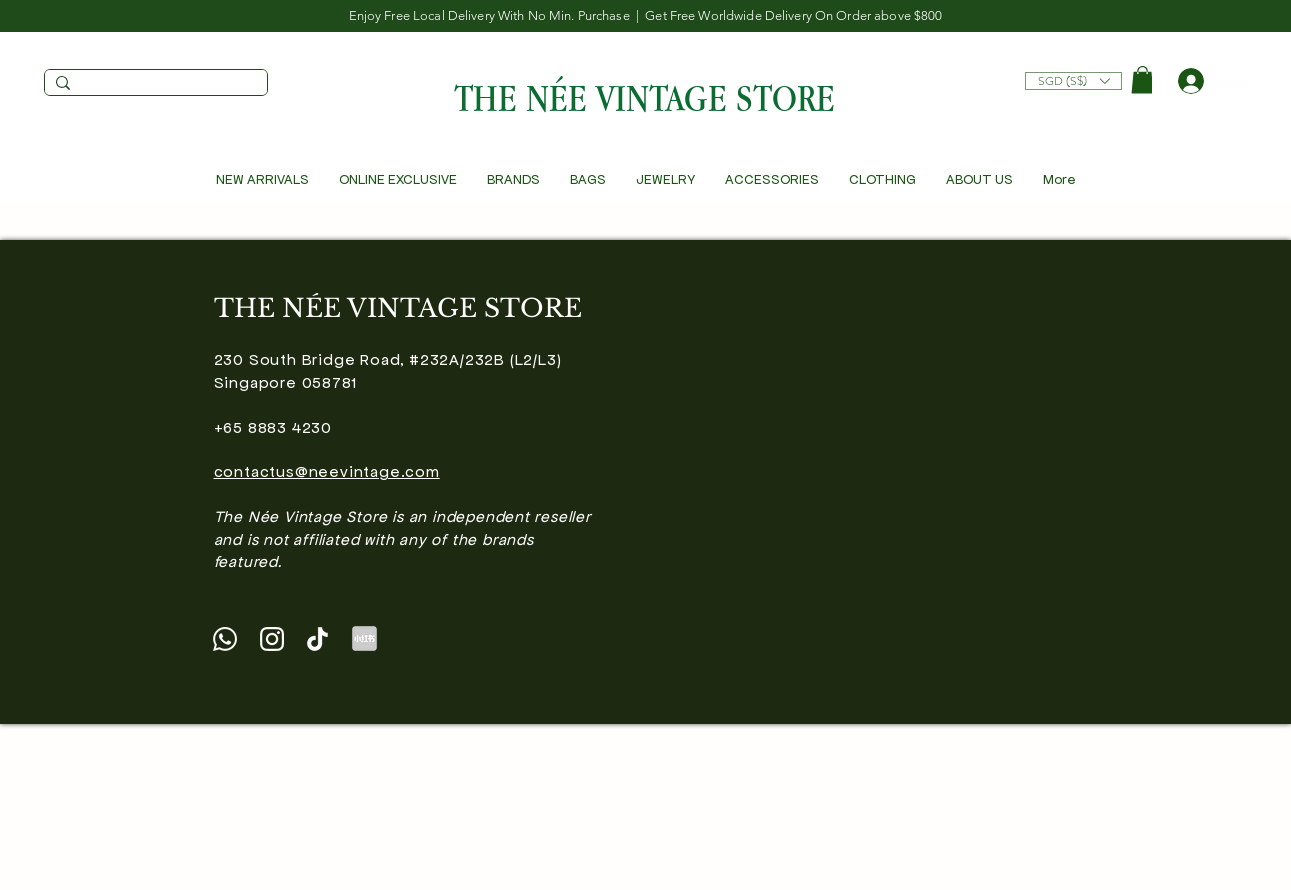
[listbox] (1073, 81)
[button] (1073, 76)
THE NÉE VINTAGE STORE (644, 97)
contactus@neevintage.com (327, 471)
